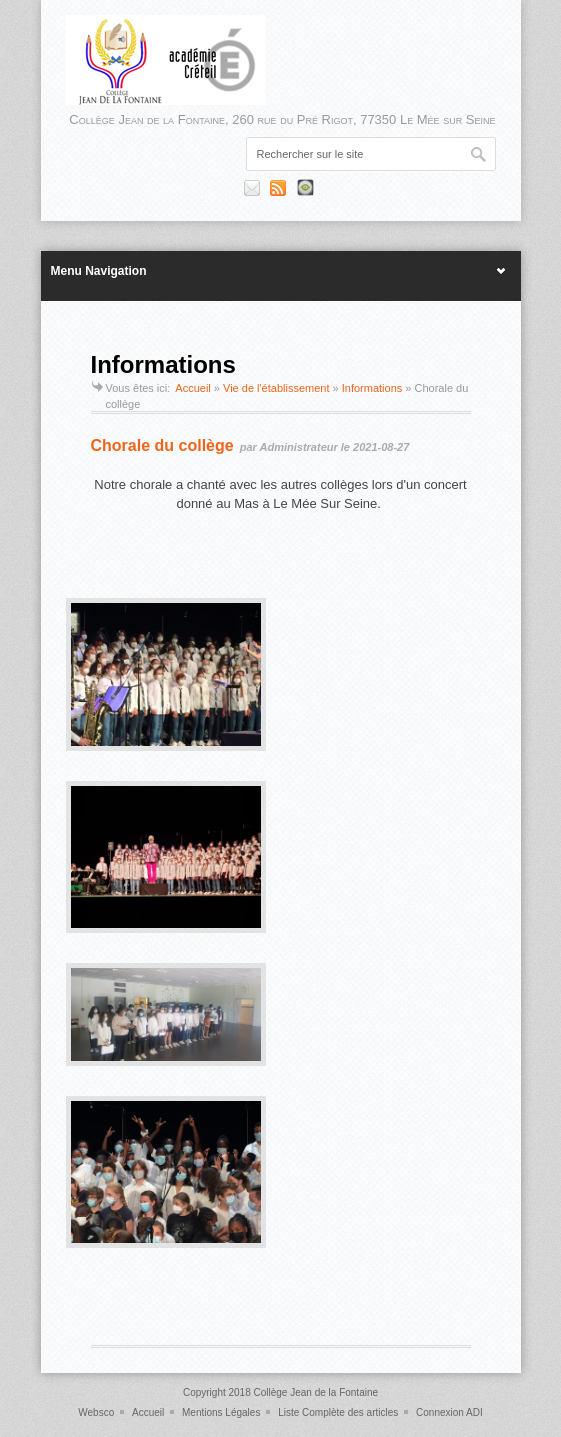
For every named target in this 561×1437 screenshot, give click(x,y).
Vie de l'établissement (276, 388)
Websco (96, 1412)
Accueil (192, 388)
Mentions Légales (221, 1412)
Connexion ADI (449, 1412)
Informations (372, 388)
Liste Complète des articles (338, 1412)
